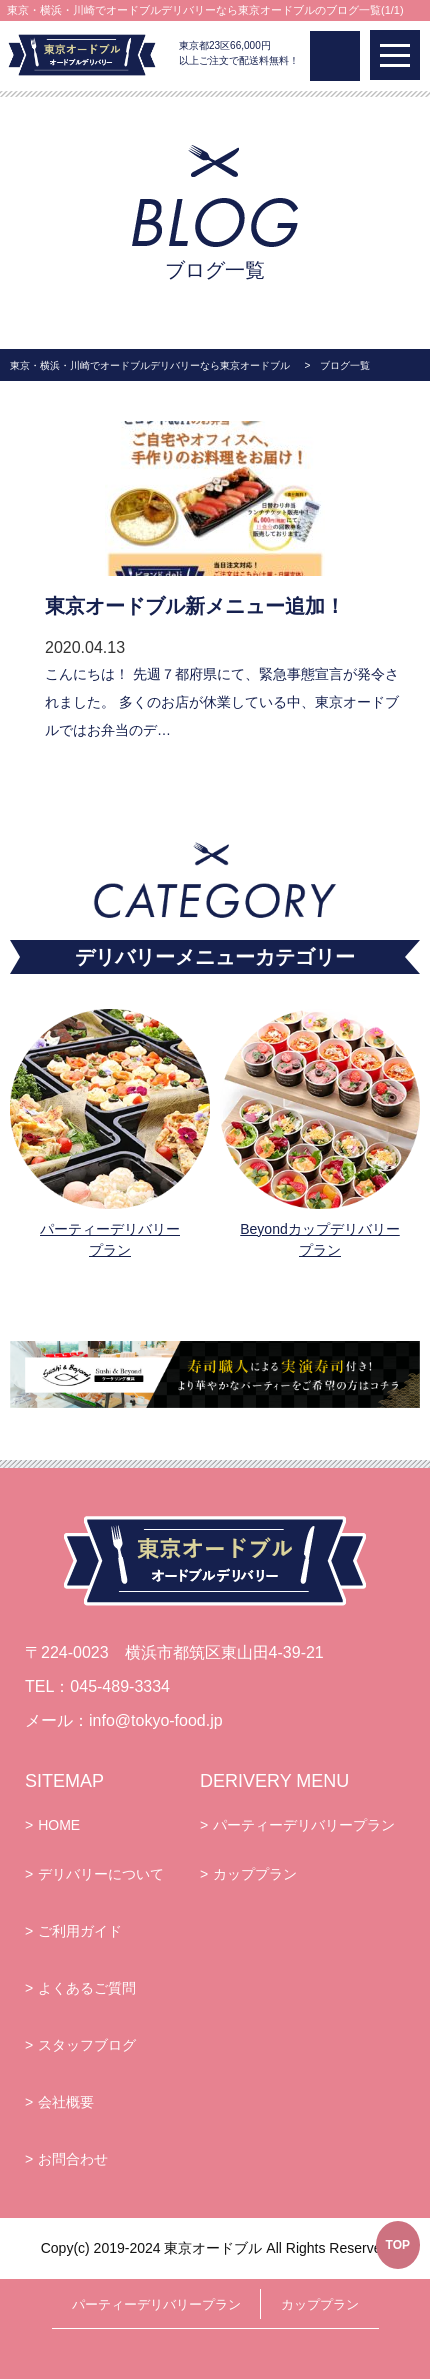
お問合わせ (73, 2159)
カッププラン (255, 1874)
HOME (59, 1825)
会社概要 (66, 2102)
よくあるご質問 (87, 1988)
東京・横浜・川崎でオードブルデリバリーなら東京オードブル (150, 365)
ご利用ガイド (80, 1931)
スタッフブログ (87, 2045)
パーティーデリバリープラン (110, 1239)
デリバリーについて (101, 1874)
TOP (398, 2245)
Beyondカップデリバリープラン (319, 1239)
